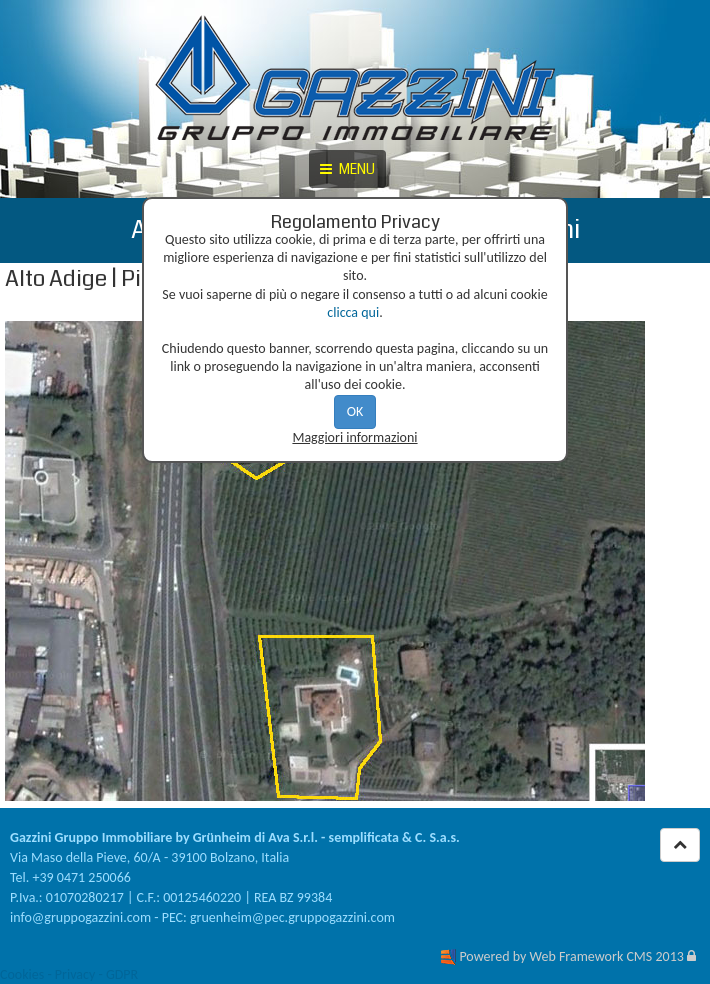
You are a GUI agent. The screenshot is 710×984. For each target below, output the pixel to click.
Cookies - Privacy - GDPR (69, 974)
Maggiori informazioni (354, 437)
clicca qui (353, 312)
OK (355, 411)
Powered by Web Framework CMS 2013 (571, 956)
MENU (347, 169)
